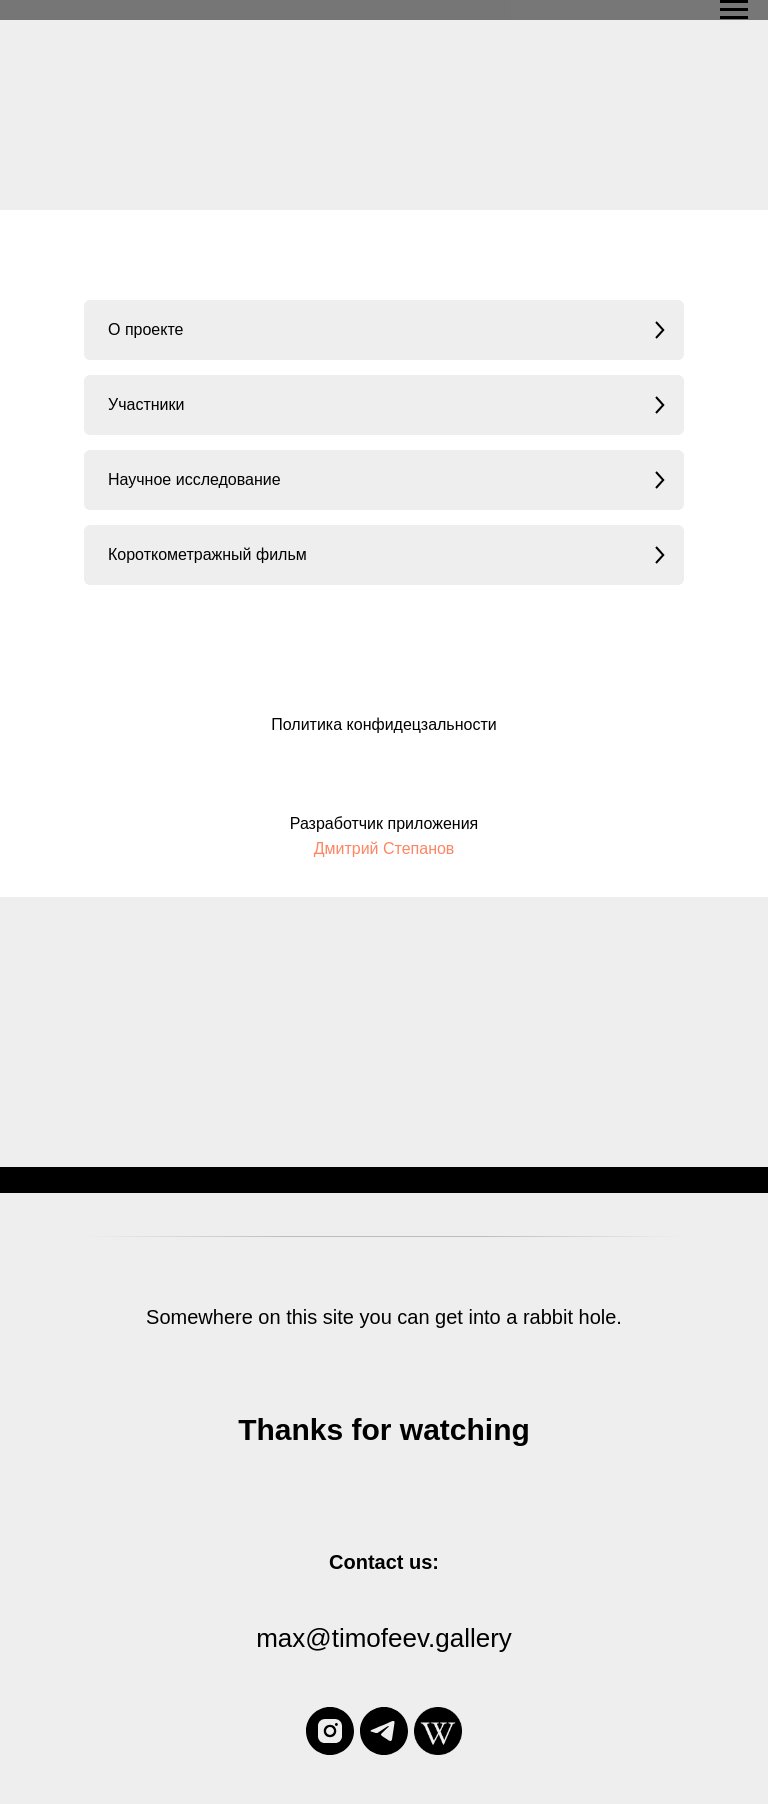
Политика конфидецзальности (383, 724)
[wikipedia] (438, 1731)
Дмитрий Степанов (384, 848)
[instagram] (330, 1731)
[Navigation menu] (734, 10)
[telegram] (384, 1731)
